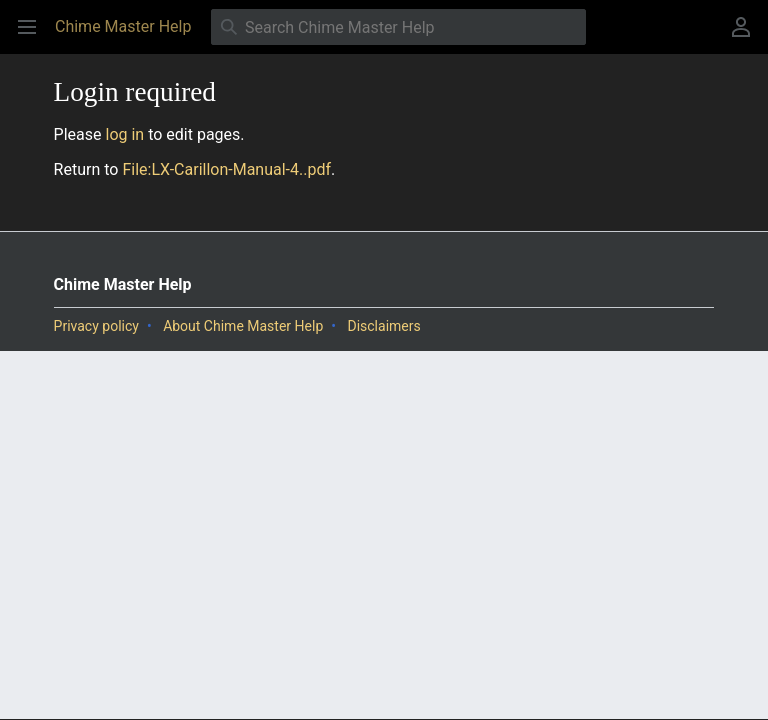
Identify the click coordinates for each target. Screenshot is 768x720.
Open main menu (33, 36)
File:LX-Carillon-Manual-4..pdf (226, 169)
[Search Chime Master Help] (398, 27)
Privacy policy (96, 326)
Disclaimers (383, 326)
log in (124, 134)
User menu (747, 36)
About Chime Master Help (243, 326)
